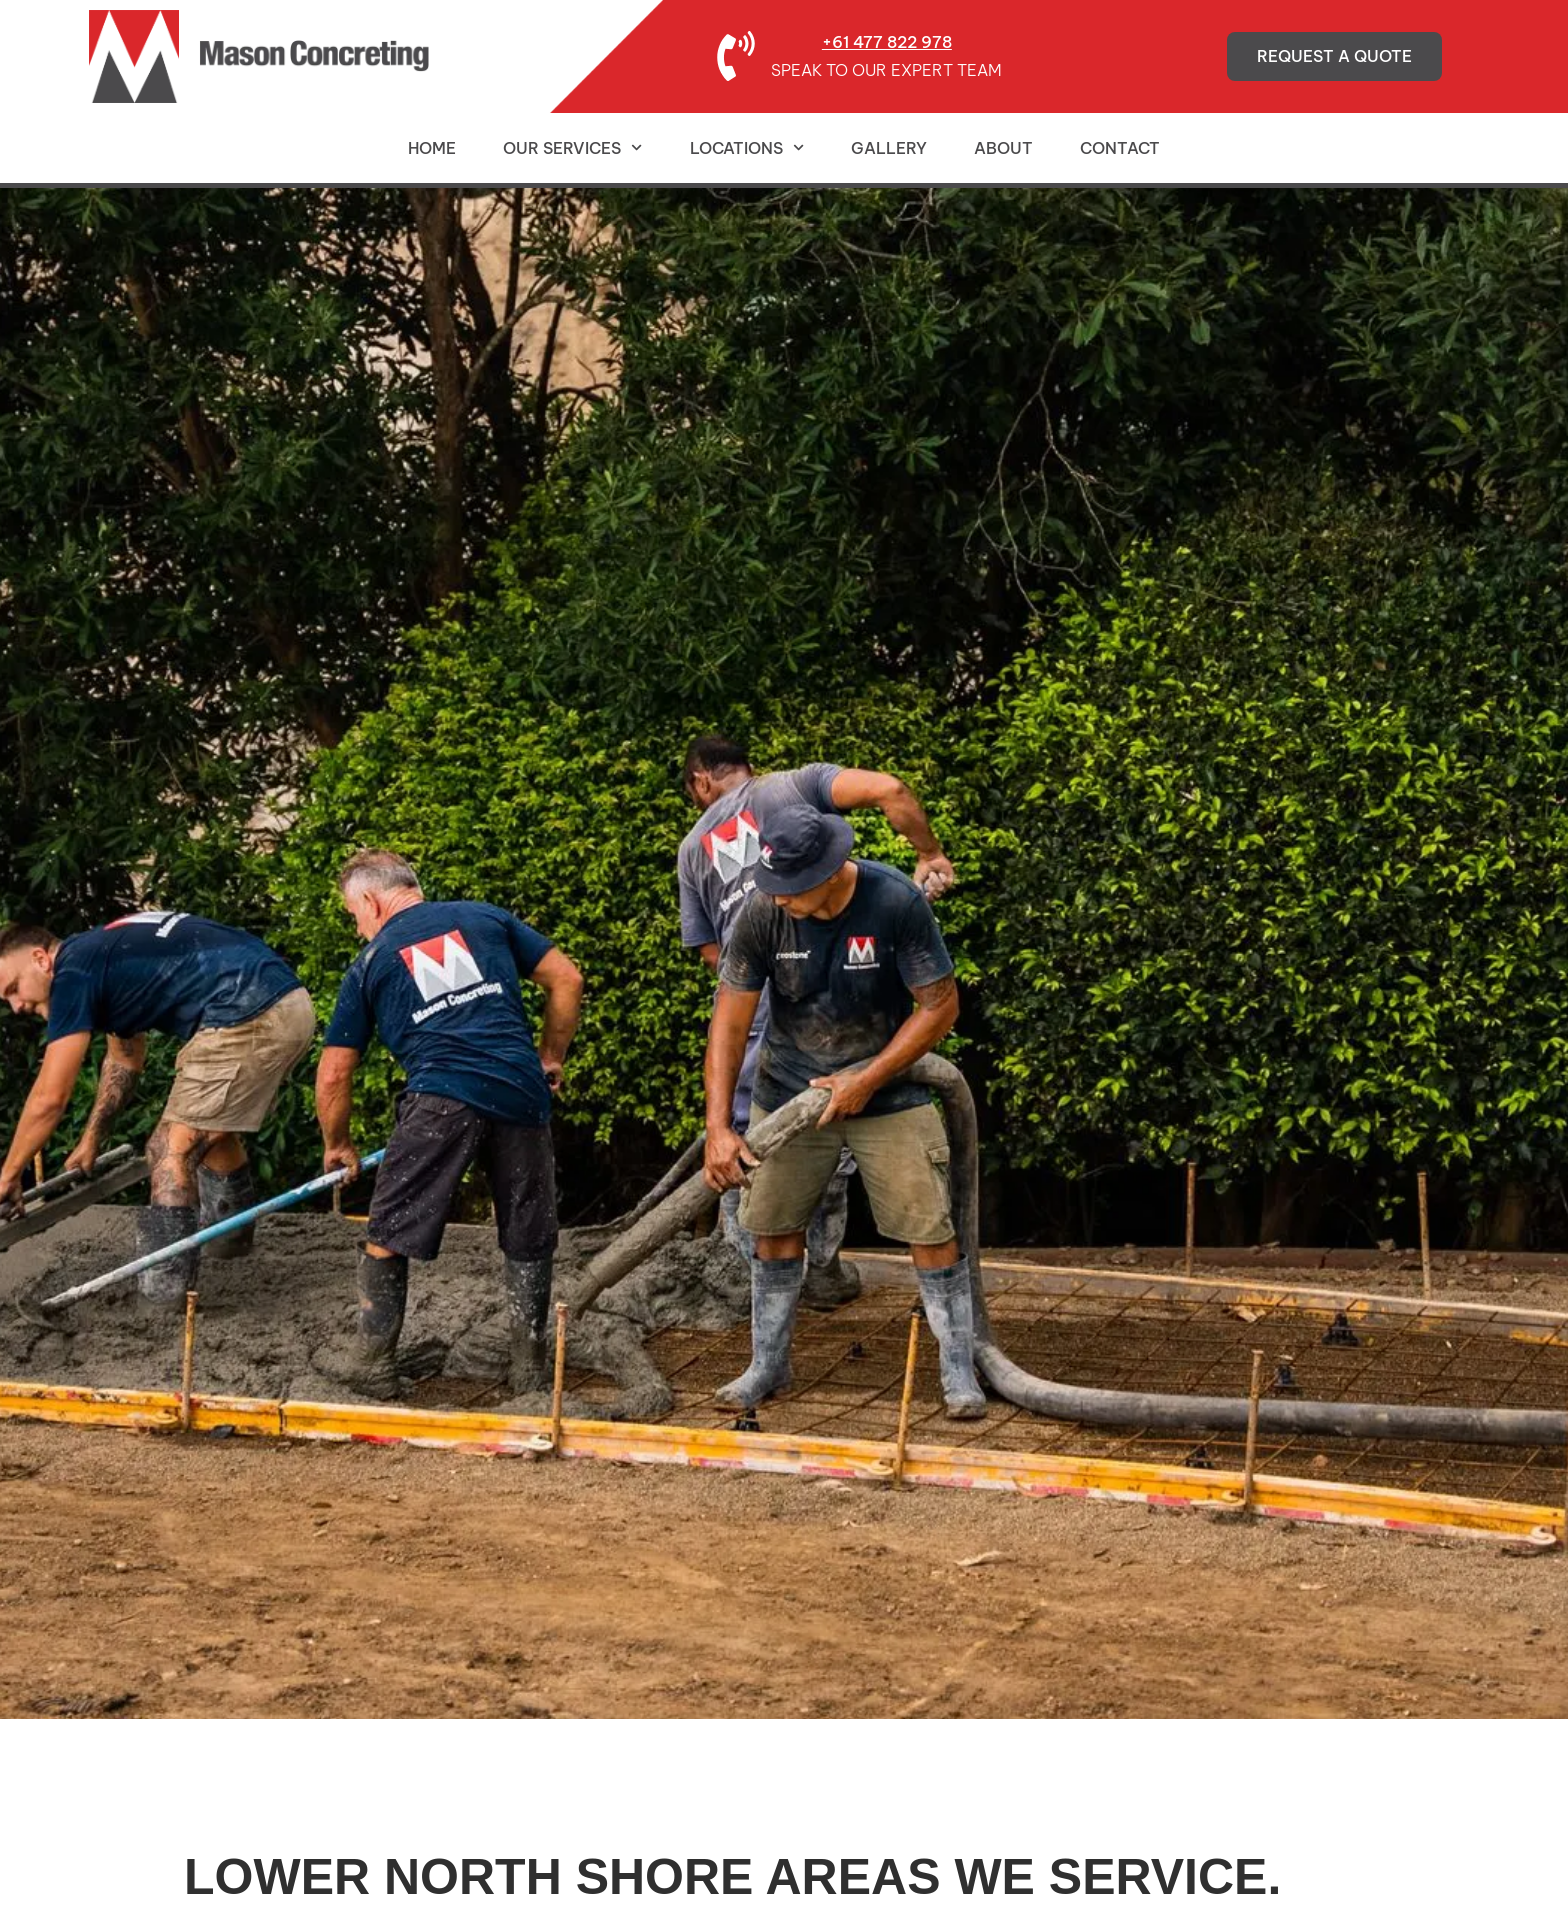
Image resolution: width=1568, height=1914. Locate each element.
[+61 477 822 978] (736, 56)
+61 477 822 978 (887, 42)
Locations (747, 147)
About (1003, 148)
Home (432, 148)
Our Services (572, 147)
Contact (1120, 148)
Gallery (889, 148)
